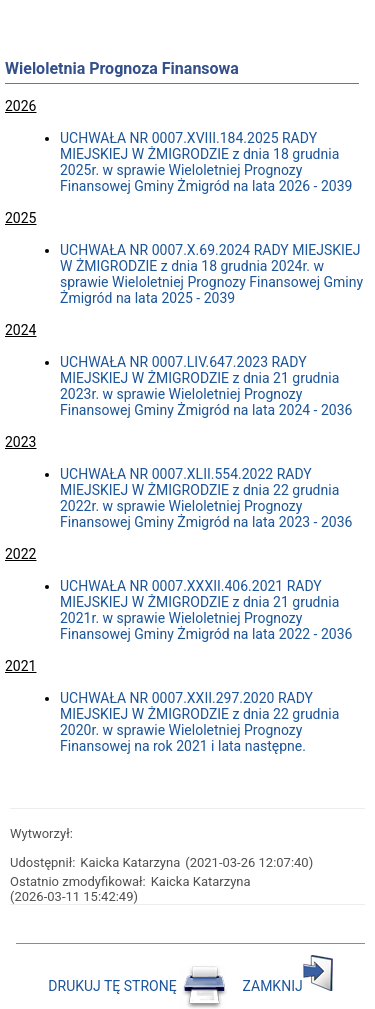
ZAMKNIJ (288, 986)
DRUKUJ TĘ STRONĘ (139, 986)
